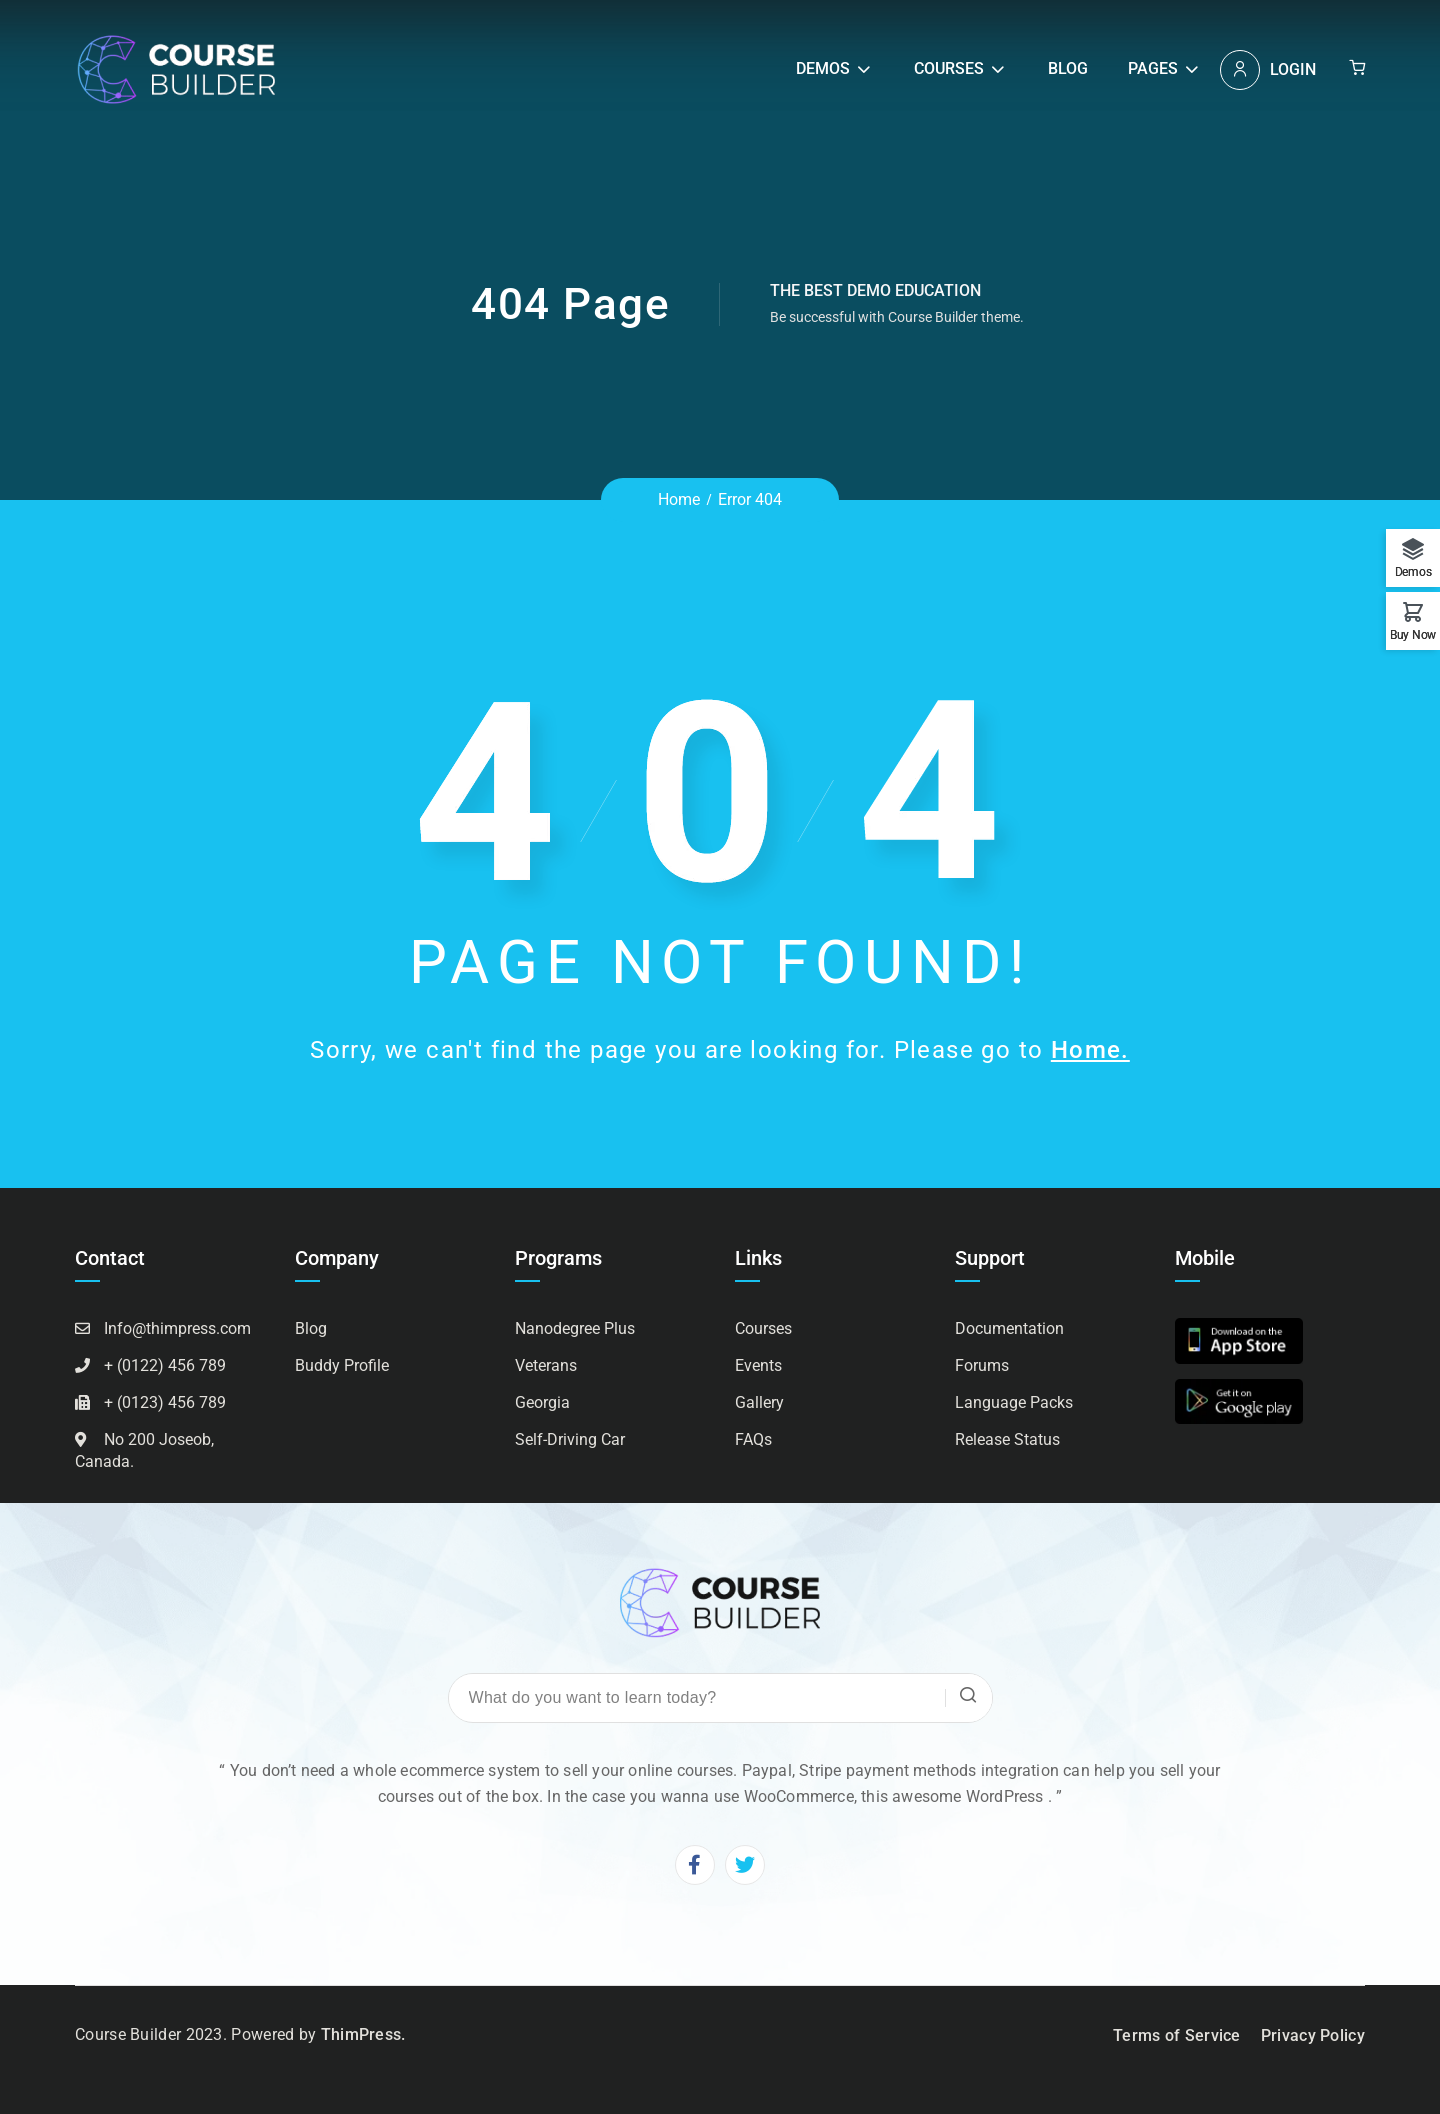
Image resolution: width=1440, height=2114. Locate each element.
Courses (949, 68)
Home (679, 499)
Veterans (546, 1365)
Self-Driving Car (570, 1439)
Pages (1153, 68)
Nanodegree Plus (575, 1328)
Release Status (1007, 1439)
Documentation (1009, 1328)
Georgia (542, 1402)
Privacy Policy (1313, 2035)
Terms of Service (1177, 2035)
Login (1293, 69)
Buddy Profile (342, 1365)
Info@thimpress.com (177, 1328)
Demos (823, 68)
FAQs (753, 1439)
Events (758, 1365)
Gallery (759, 1402)
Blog (1068, 68)
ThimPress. (363, 2034)
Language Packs (1014, 1402)
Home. (1090, 1050)
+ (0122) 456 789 (165, 1365)
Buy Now (1413, 634)
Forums (982, 1365)
